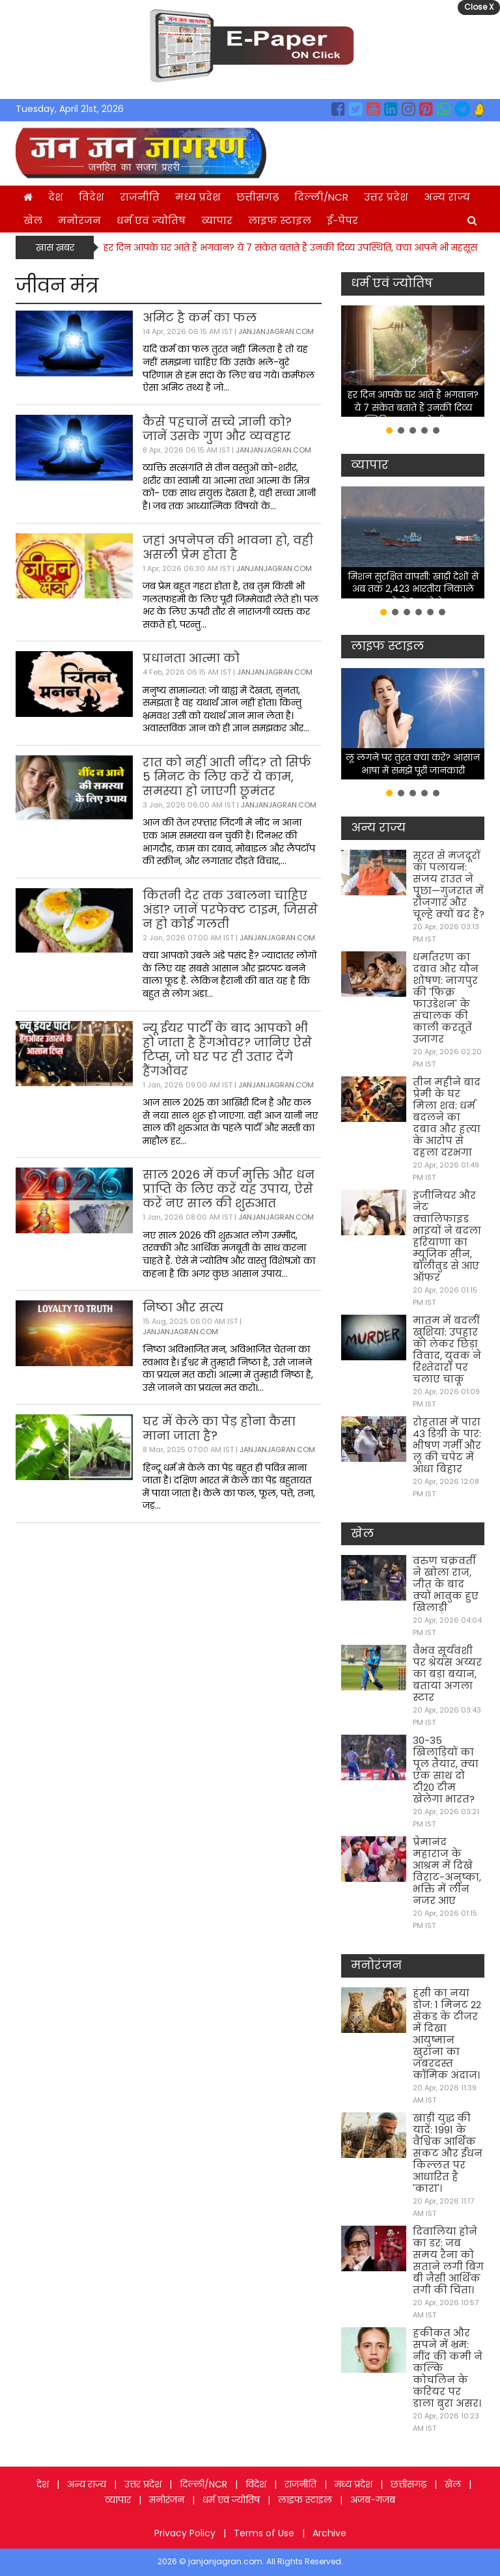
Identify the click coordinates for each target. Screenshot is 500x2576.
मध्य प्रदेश (198, 197)
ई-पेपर (342, 220)
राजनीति (140, 197)
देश (55, 197)
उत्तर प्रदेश (386, 197)
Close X (478, 6)
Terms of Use (264, 2533)
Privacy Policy (184, 2533)
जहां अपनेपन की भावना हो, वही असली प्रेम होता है (228, 547)
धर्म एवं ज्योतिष (151, 220)
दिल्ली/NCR (321, 197)
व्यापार (216, 220)
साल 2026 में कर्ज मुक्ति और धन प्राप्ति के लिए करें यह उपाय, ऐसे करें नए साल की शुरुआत (228, 1188)
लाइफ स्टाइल (279, 220)
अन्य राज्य (447, 197)
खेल (32, 220)
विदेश (91, 197)
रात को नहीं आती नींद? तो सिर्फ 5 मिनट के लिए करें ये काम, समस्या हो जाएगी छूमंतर (227, 776)
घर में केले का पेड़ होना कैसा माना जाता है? (219, 1428)
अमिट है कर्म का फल (200, 317)
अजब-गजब (372, 2499)
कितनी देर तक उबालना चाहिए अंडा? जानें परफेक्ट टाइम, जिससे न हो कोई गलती (230, 909)
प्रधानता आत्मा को (191, 658)
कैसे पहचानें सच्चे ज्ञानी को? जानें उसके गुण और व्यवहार (217, 428)
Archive (329, 2533)
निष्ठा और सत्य (183, 1307)
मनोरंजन (79, 220)
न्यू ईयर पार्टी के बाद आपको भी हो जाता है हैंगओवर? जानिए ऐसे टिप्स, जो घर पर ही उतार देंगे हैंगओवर (227, 1049)
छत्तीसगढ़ (257, 197)
